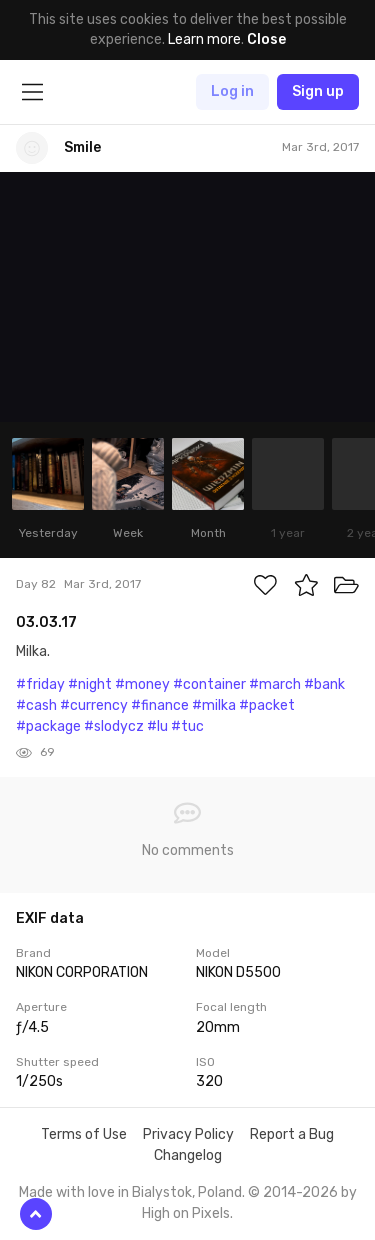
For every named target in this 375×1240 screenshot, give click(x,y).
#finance (160, 705)
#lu (157, 726)
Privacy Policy (188, 1134)
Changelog (188, 1155)
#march (275, 684)
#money (142, 684)
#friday (40, 684)
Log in (232, 91)
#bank (324, 684)
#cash (36, 705)
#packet (267, 705)
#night (90, 684)
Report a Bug (292, 1134)
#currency (94, 705)
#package (48, 726)
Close (266, 39)
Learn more (204, 39)
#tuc (187, 726)
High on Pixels (186, 1213)
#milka (214, 705)
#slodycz (114, 726)
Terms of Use (84, 1134)
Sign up (318, 91)
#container (209, 684)
